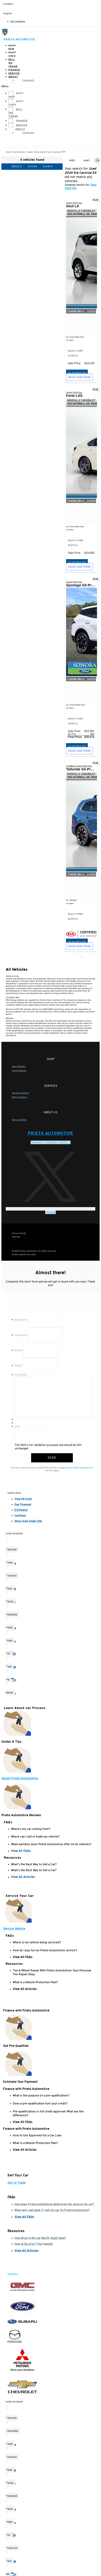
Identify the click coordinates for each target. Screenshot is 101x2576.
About (13, 76)
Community (28, 80)
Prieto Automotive (19, 39)
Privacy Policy (72, 1468)
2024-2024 (40, 152)
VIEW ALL (12, 2273)
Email (17, 1426)
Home (8, 152)
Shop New (16, 95)
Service (21, 125)
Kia (49, 152)
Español (8, 4)
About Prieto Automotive (19, 1779)
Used (29, 152)
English (7, 13)
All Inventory (19, 152)
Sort (86, 160)
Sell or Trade (13, 63)
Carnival (57, 152)
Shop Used (16, 103)
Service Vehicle (14, 1929)
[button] (7, 86)
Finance (22, 120)
